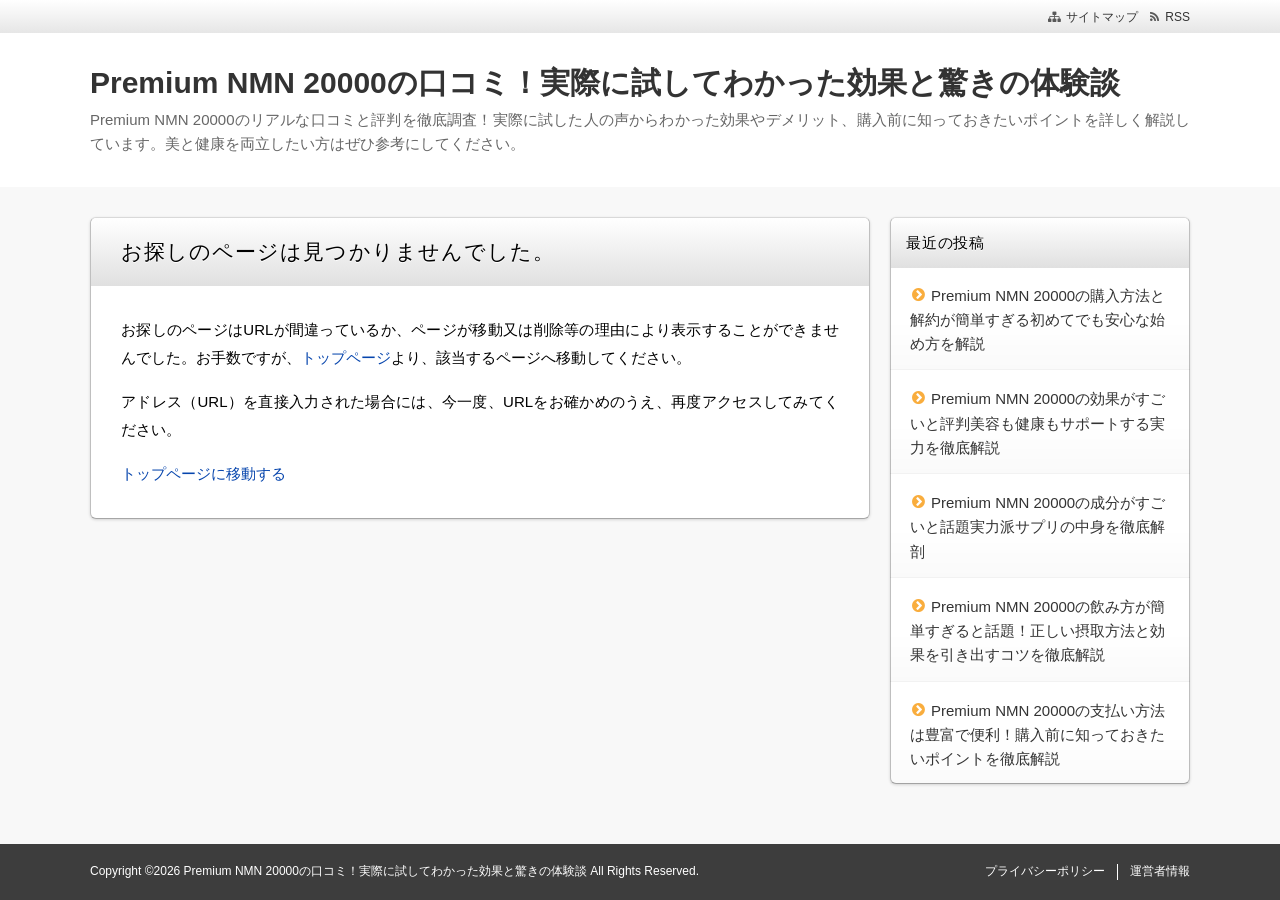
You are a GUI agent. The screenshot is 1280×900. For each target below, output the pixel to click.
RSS (1177, 17)
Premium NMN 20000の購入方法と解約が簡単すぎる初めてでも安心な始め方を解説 (1037, 320)
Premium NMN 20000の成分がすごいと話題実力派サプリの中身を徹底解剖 (1037, 527)
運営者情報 (1160, 871)
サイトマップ (1102, 17)
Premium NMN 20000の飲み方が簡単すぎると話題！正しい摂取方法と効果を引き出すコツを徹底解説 (1037, 631)
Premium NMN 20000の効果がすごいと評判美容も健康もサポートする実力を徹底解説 (1037, 423)
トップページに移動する (203, 473)
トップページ (346, 357)
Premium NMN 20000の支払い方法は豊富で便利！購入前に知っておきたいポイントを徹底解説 (1037, 735)
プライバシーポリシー (1045, 871)
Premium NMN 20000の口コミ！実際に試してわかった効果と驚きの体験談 (605, 82)
